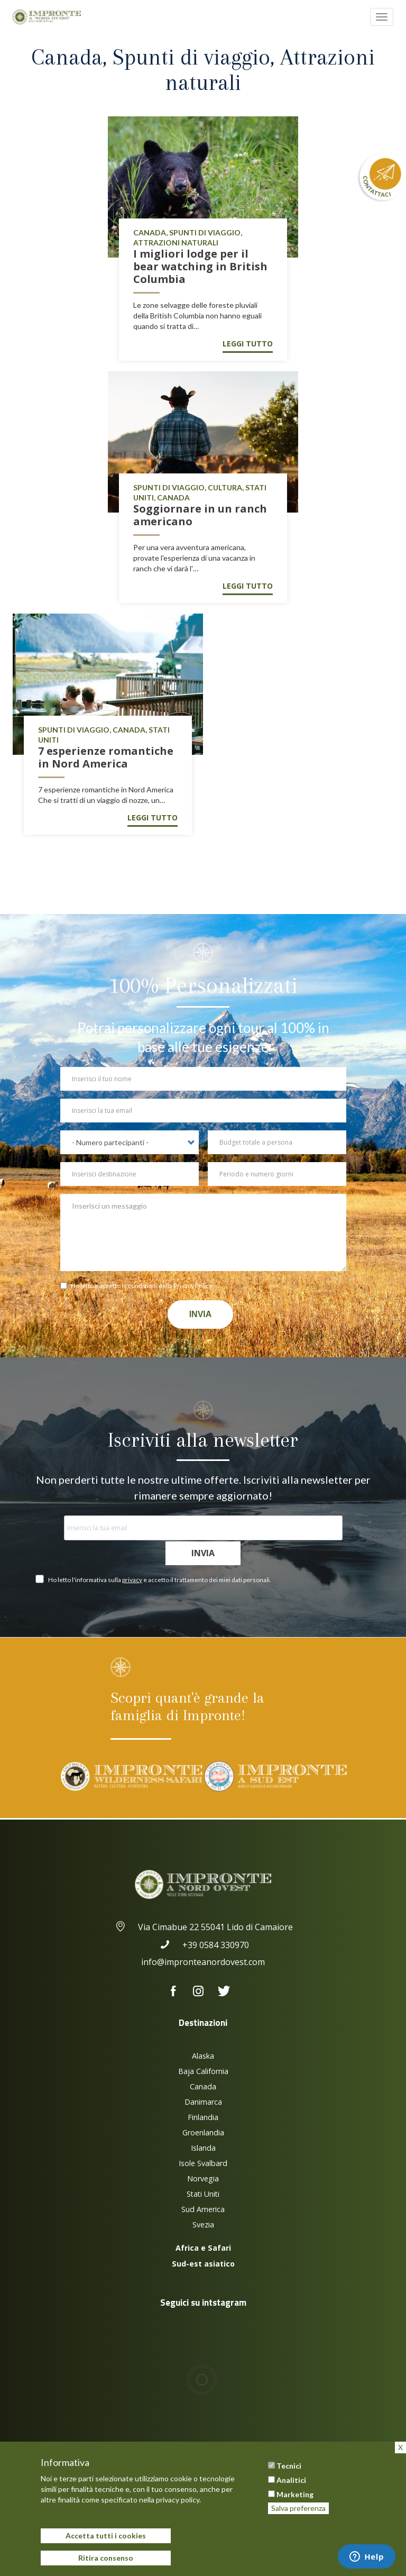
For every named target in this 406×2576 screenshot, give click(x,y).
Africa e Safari (203, 2248)
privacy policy (177, 2499)
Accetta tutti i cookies (106, 2535)
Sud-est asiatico (203, 2264)
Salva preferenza (298, 2508)
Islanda (203, 2148)
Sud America (203, 2209)
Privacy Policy (192, 1286)
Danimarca (203, 2102)
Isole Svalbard (203, 2163)
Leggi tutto (248, 344)
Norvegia (203, 2178)
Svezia (203, 2224)
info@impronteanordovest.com (203, 1962)
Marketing (294, 2494)
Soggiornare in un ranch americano (200, 514)
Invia (200, 1314)
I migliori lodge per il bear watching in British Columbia (200, 266)
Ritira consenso (105, 2557)
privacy (132, 1580)
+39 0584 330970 (203, 1945)
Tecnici (288, 2465)
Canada (203, 2086)
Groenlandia (203, 2132)
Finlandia (203, 2117)
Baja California (203, 2071)
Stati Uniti (203, 2194)
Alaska (203, 2056)
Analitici (291, 2479)
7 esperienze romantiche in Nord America (105, 757)
